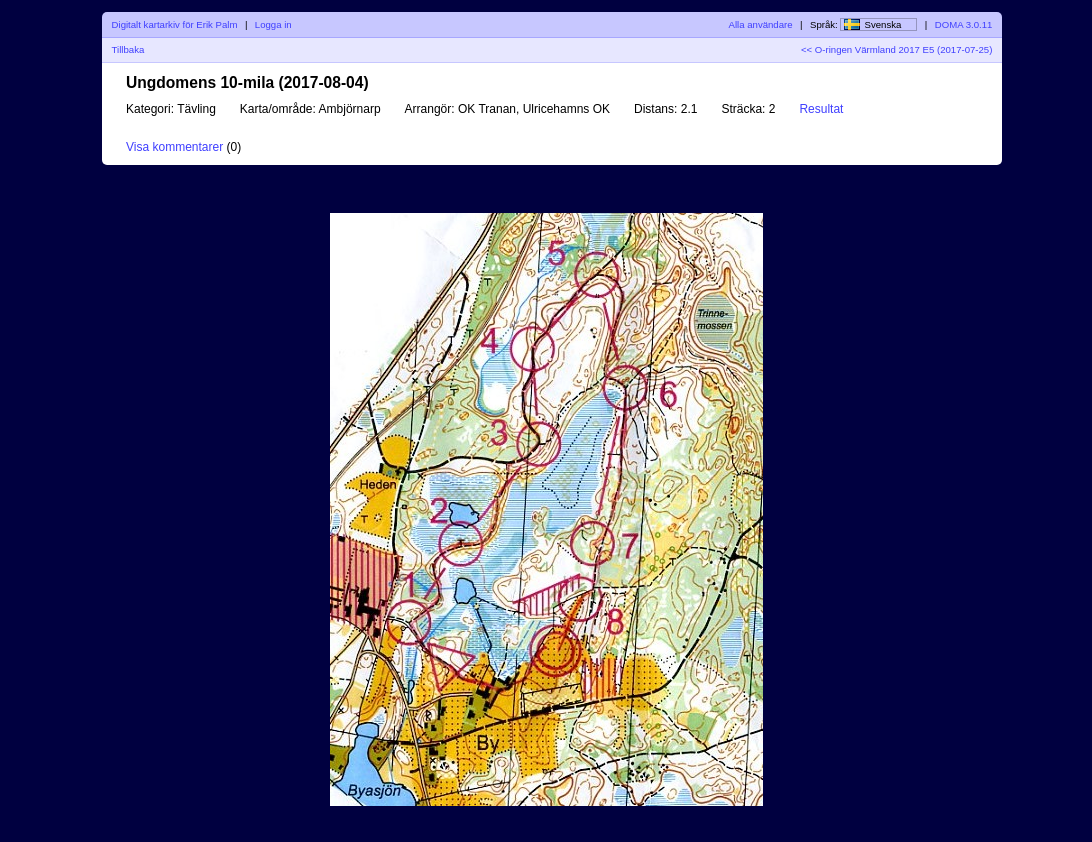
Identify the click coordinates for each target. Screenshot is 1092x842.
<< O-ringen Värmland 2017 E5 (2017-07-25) (896, 49)
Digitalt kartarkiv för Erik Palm (175, 24)
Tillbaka (128, 49)
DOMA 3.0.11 (964, 24)
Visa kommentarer (174, 147)
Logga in (273, 24)
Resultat (821, 109)
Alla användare (761, 24)
